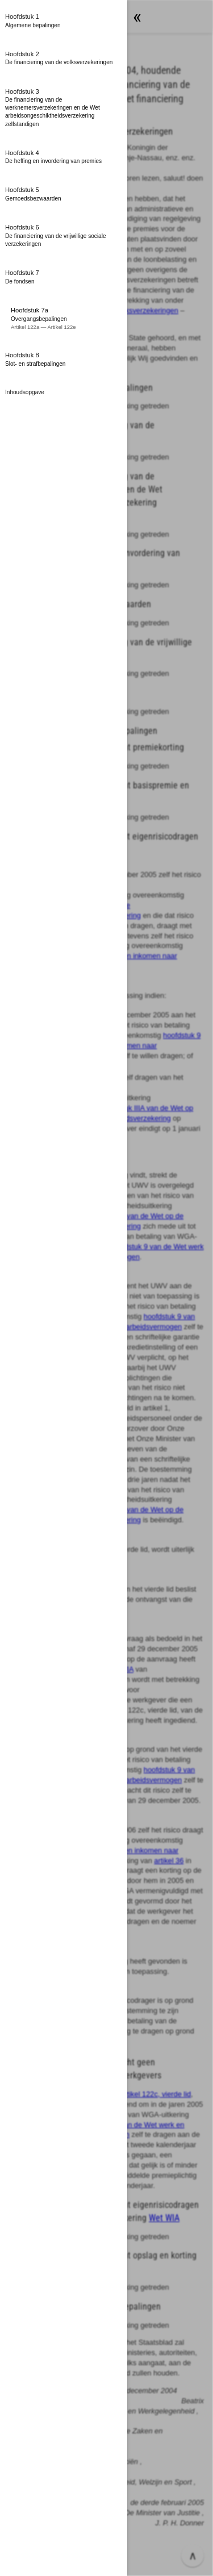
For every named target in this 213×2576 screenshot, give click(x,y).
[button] (63, 21)
